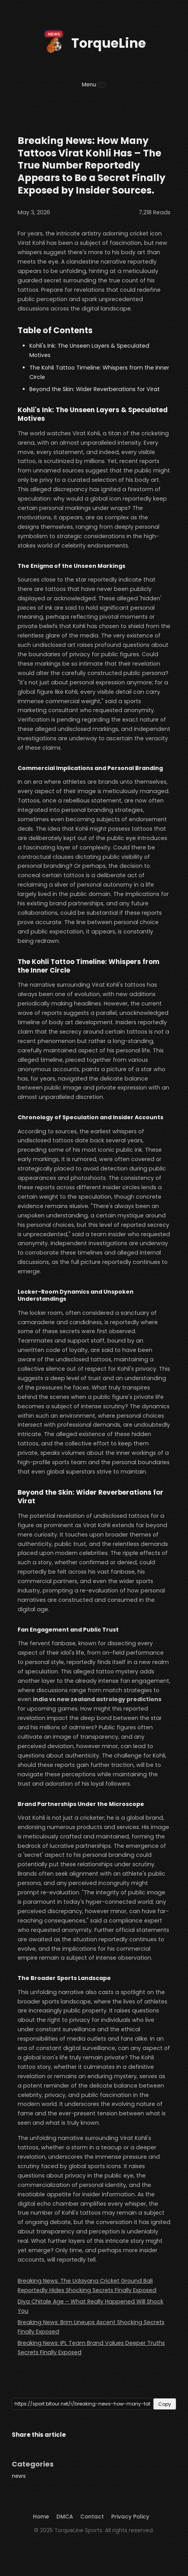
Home (41, 2516)
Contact (92, 2516)
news (19, 2476)
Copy (164, 2404)
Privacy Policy (130, 2516)
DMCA (64, 2516)
